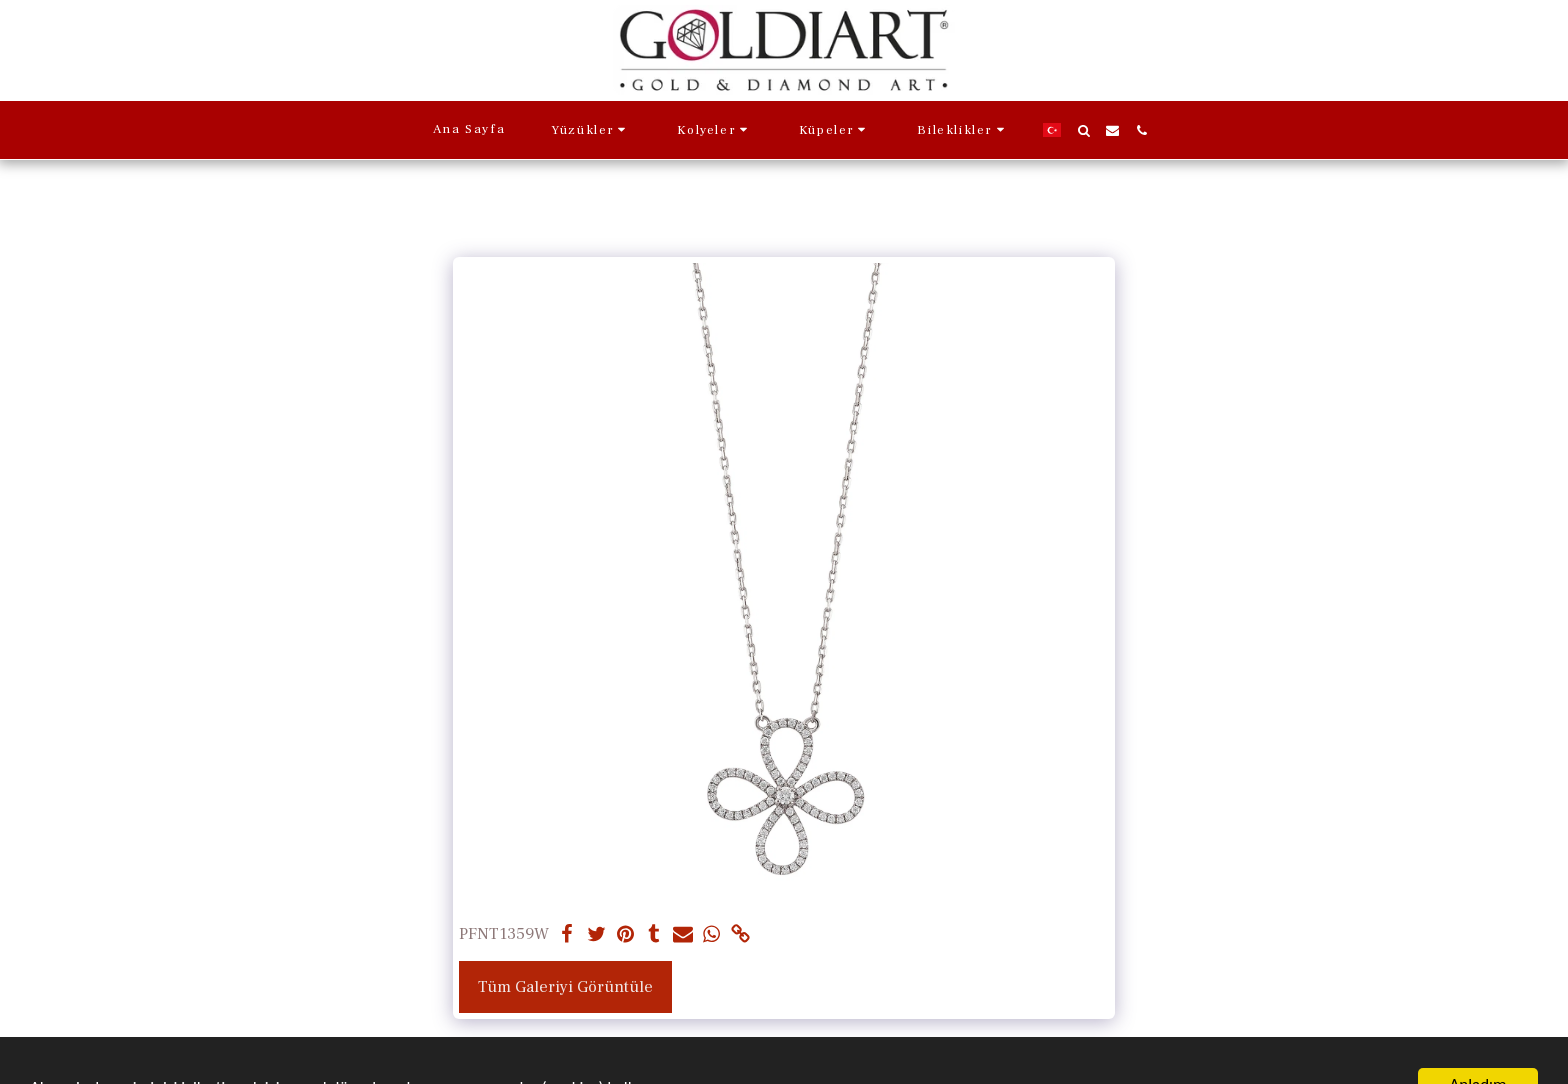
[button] (591, 130)
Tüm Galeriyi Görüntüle (565, 987)
